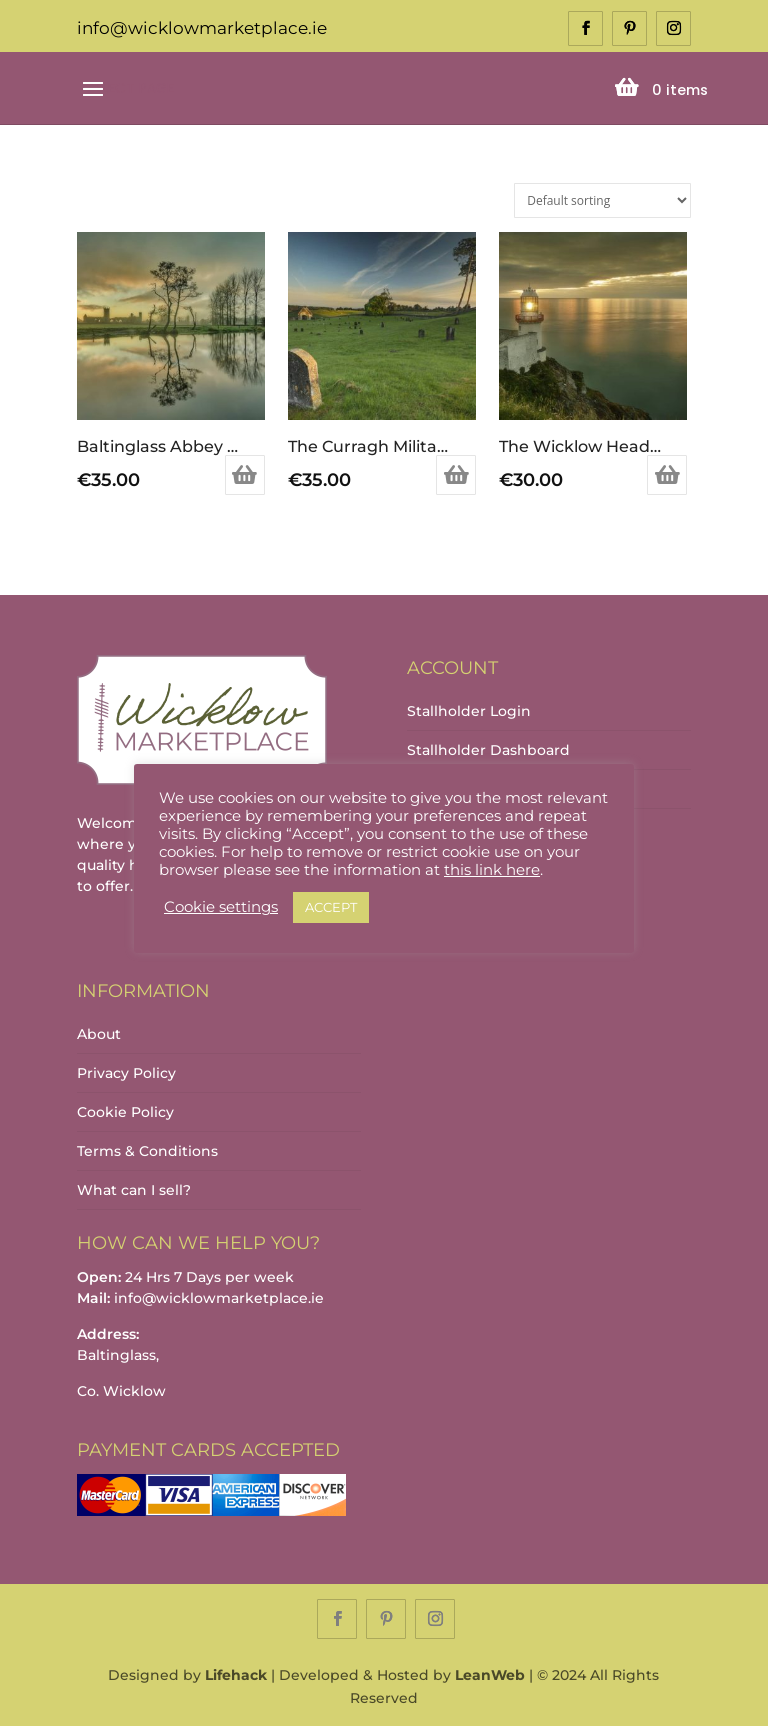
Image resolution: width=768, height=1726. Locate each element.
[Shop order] (602, 200)
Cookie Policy (125, 1112)
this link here (492, 870)
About (99, 1034)
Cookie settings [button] (221, 907)
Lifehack (236, 1675)
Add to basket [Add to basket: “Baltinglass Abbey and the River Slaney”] (245, 475)
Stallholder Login (469, 711)
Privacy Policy (126, 1073)
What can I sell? (134, 1190)
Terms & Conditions (147, 1151)
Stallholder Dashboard (488, 750)
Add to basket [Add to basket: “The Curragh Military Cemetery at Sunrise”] (456, 475)
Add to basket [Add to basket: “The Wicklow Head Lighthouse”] (667, 475)
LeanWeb (490, 1675)
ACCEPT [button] (331, 907)
